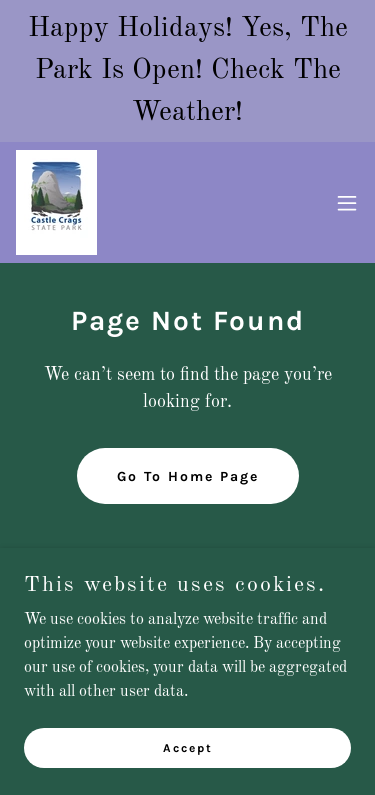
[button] (347, 203)
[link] (56, 202)
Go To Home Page (188, 476)
